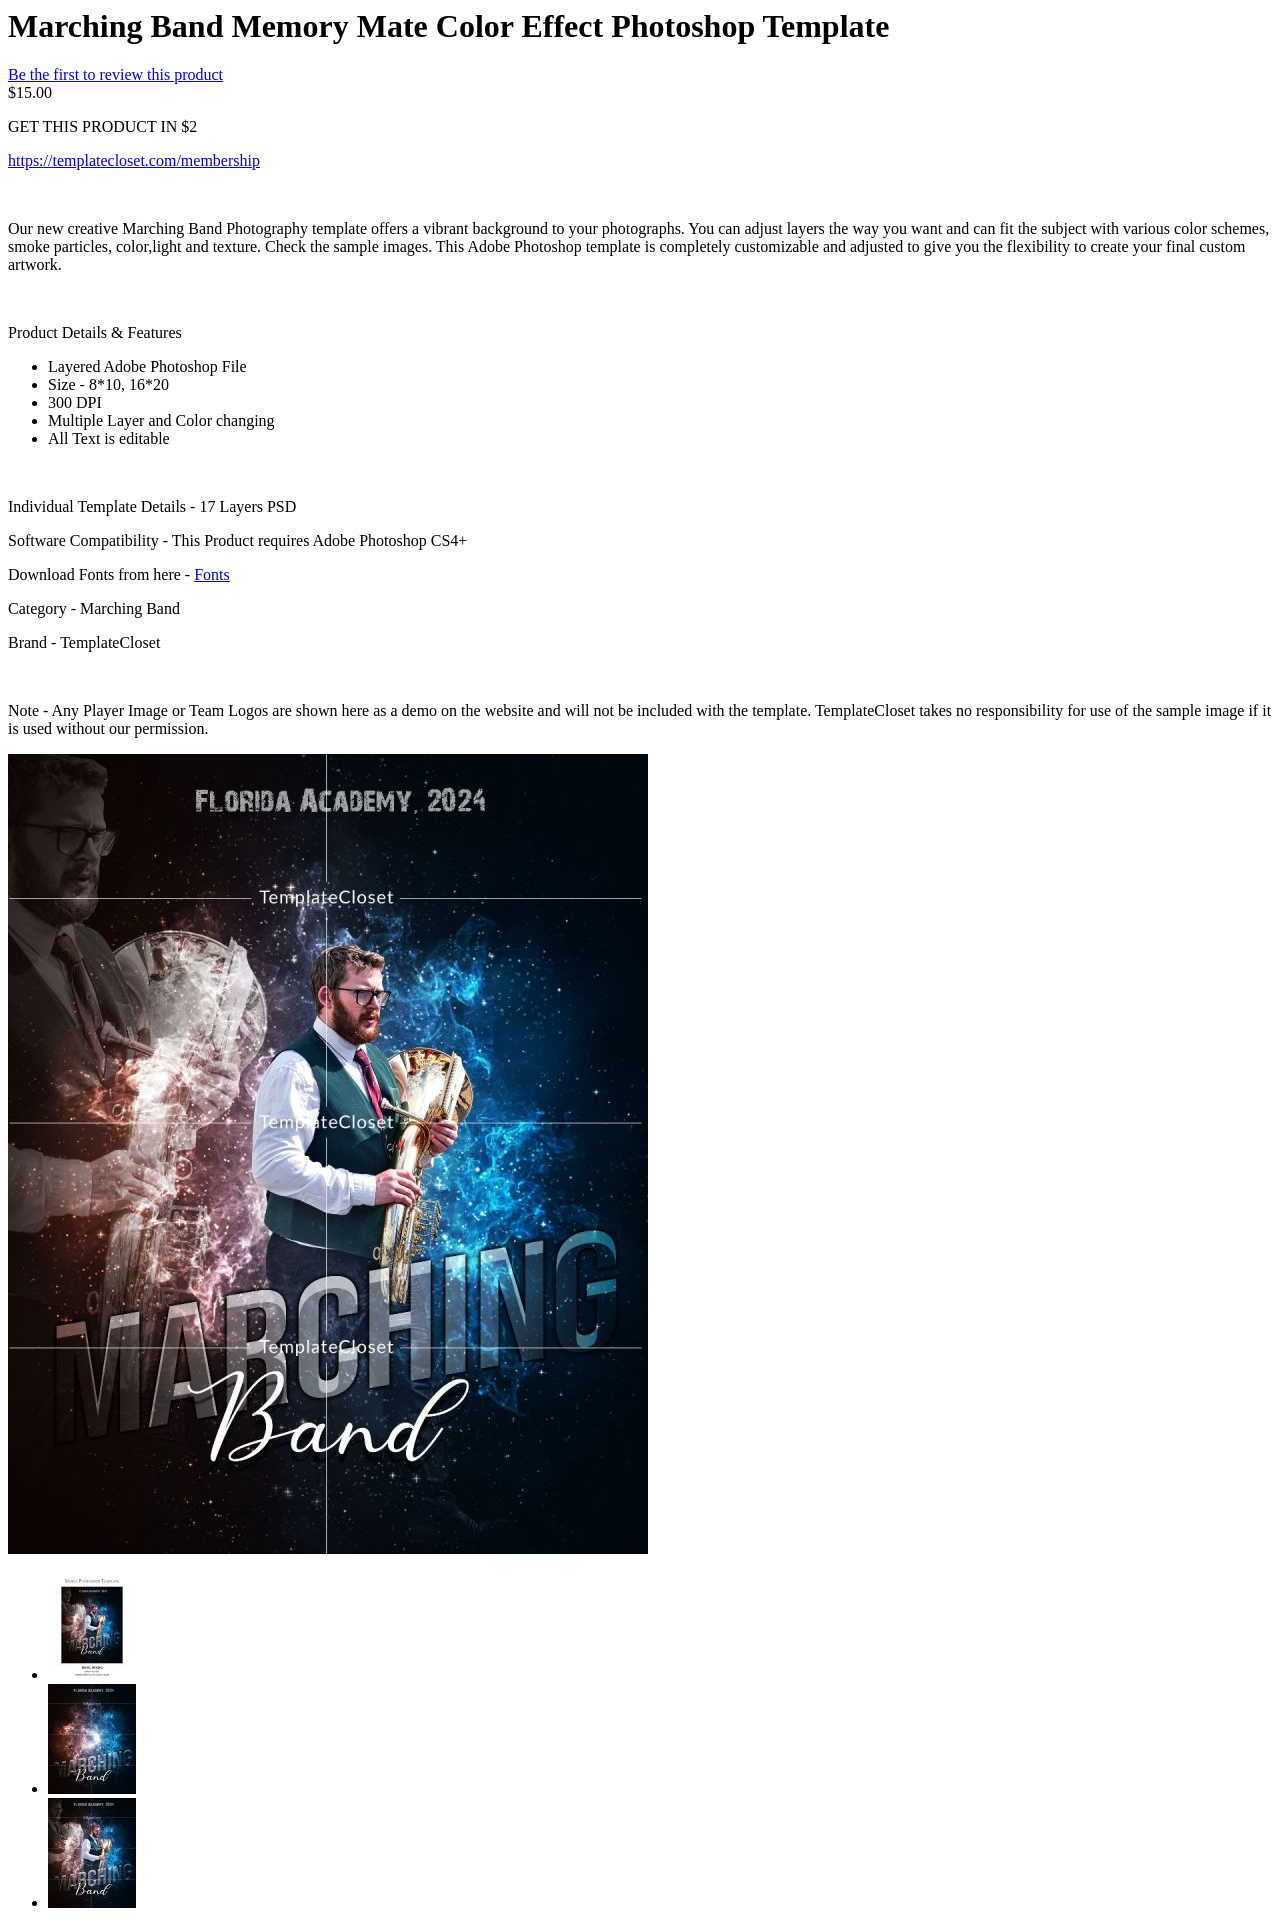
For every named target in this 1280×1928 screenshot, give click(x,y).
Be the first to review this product (115, 74)
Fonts (212, 574)
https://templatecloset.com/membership (134, 160)
